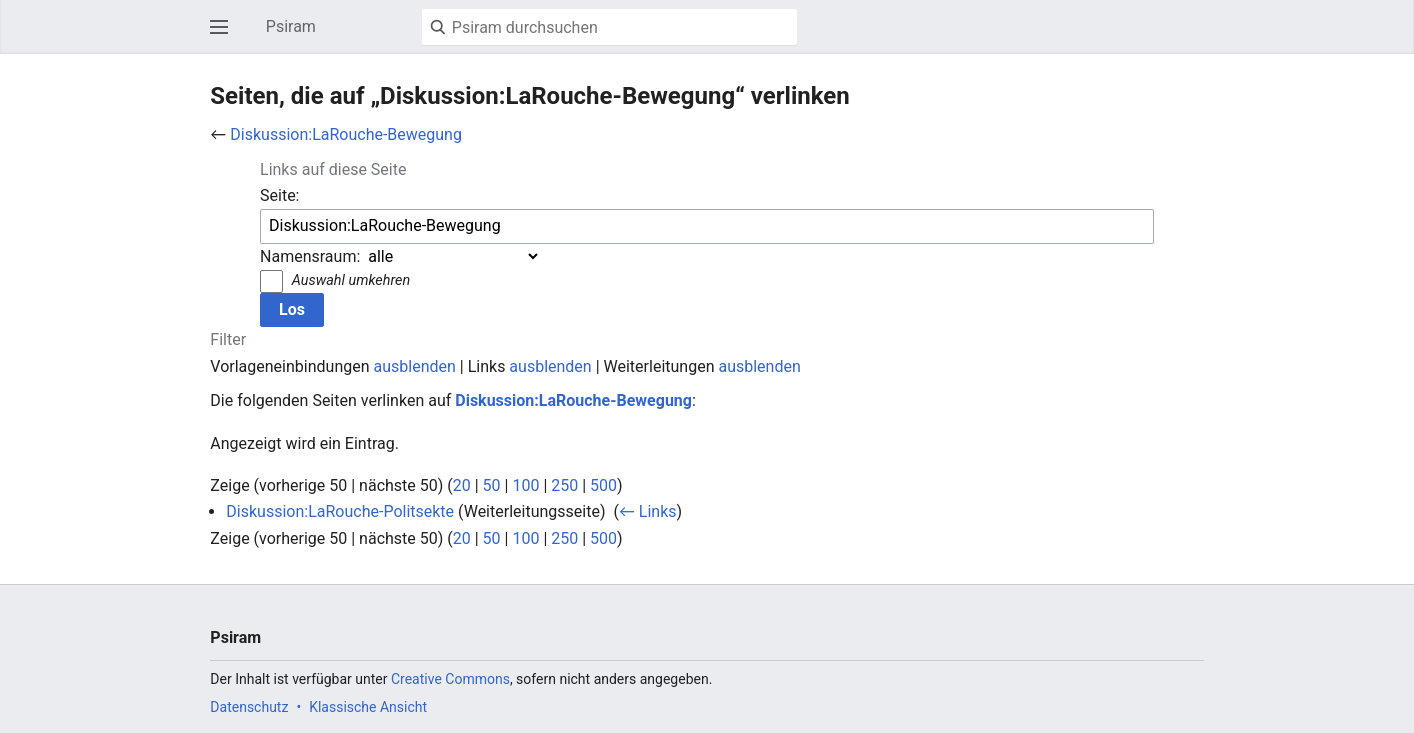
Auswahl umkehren (351, 280)
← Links (648, 511)
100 (525, 485)
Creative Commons (450, 679)
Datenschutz (249, 707)
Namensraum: (310, 256)
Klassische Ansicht (368, 707)
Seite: (279, 195)
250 (564, 485)
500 (603, 485)
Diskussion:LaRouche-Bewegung (346, 134)
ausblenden (415, 366)
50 (492, 485)
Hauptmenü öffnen (225, 36)
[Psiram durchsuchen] (609, 27)
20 (462, 485)
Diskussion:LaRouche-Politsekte (340, 511)
